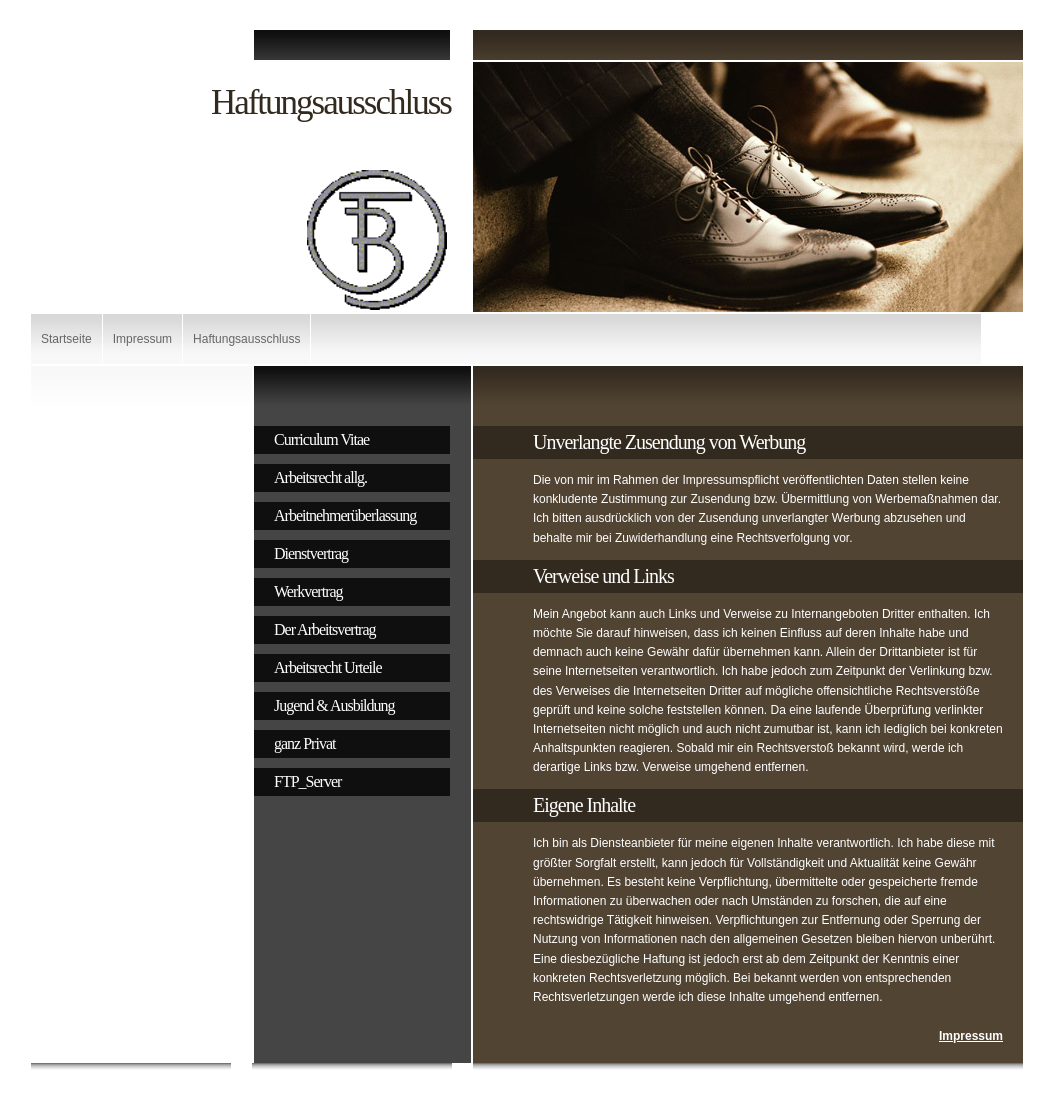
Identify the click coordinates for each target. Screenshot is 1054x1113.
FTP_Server (307, 781)
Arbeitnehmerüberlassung (345, 515)
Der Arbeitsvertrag (325, 629)
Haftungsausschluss (246, 339)
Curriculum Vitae (321, 439)
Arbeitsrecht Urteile (328, 667)
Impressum (142, 339)
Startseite (66, 339)
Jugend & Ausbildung (334, 705)
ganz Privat (304, 743)
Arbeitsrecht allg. (320, 477)
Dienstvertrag (311, 553)
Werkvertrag (308, 591)
